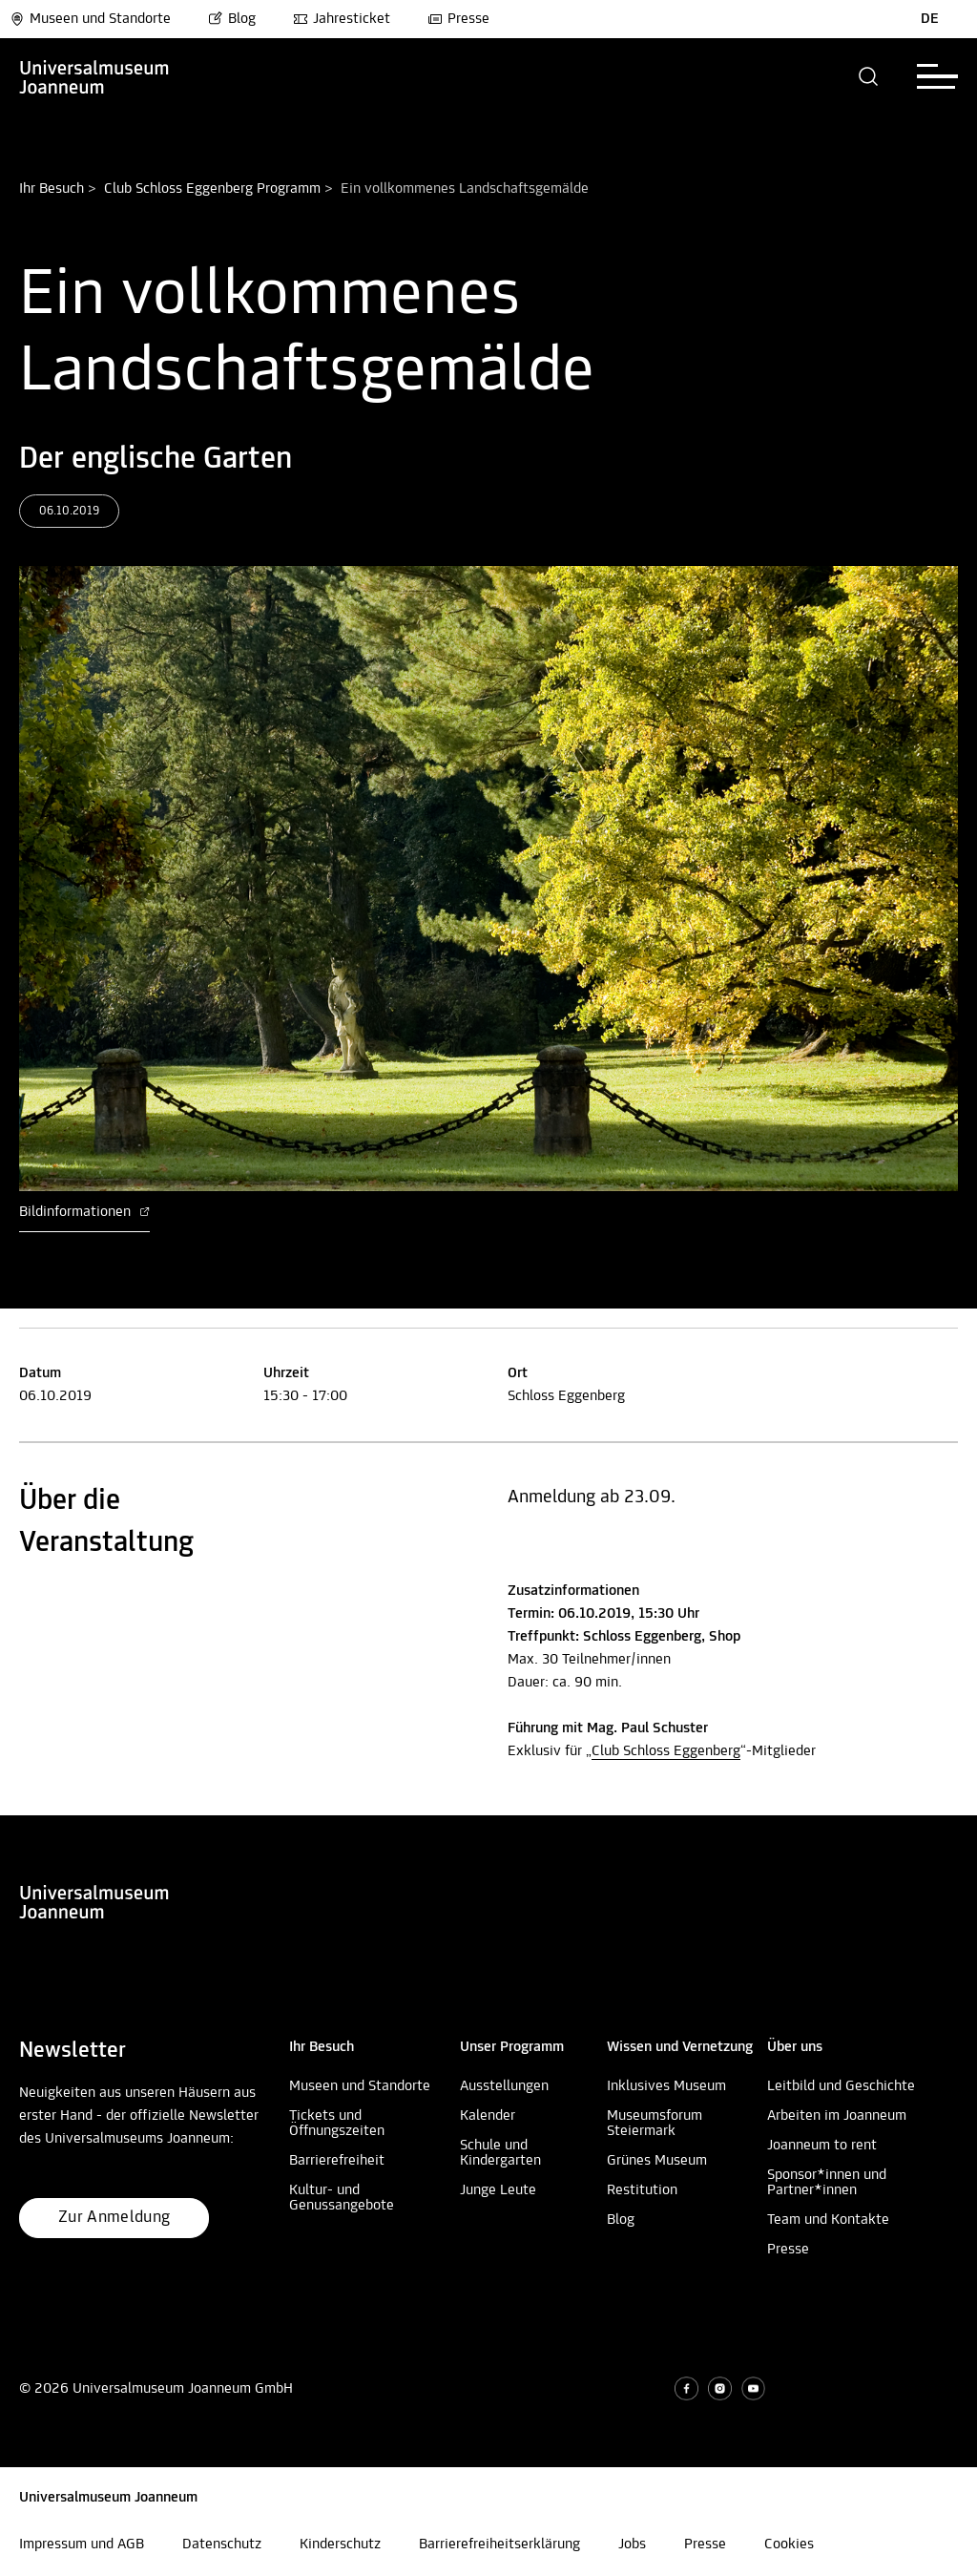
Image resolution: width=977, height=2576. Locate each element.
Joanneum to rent (822, 2145)
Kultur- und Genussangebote (341, 2198)
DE (930, 19)
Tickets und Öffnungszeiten (337, 2123)
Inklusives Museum (666, 2086)
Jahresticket (341, 19)
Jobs (632, 2544)
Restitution (642, 2190)
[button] (869, 76)
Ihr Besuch (51, 189)
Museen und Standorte (90, 19)
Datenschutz (221, 2544)
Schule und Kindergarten (500, 2153)
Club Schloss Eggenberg (666, 1751)
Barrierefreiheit (337, 2160)
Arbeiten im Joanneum (836, 2116)
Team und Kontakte (828, 2220)
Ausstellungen (504, 2086)
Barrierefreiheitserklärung (499, 2544)
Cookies (789, 2544)
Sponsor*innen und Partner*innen (826, 2183)
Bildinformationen (84, 1212)
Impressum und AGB (81, 2544)
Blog (232, 19)
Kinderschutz (340, 2544)
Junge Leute (498, 2190)
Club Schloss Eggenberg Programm (212, 189)
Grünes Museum (657, 2160)
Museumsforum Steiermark (654, 2123)
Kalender (487, 2116)
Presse (458, 19)
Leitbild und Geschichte (841, 2086)
